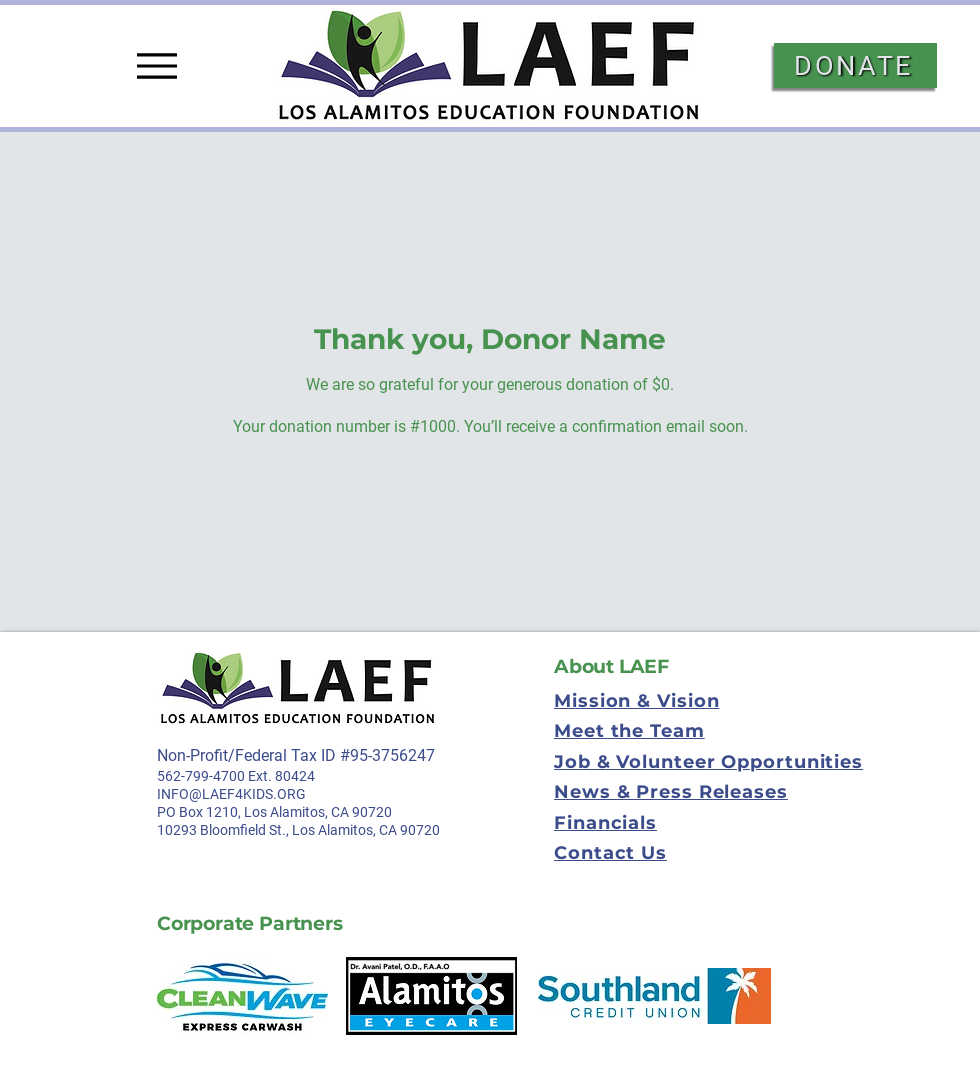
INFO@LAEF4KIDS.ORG (231, 794)
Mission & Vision (636, 701)
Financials (605, 823)
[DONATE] (855, 65)
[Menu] (157, 66)
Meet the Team (629, 731)
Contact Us (610, 853)
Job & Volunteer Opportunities (708, 762)
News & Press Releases (671, 792)
